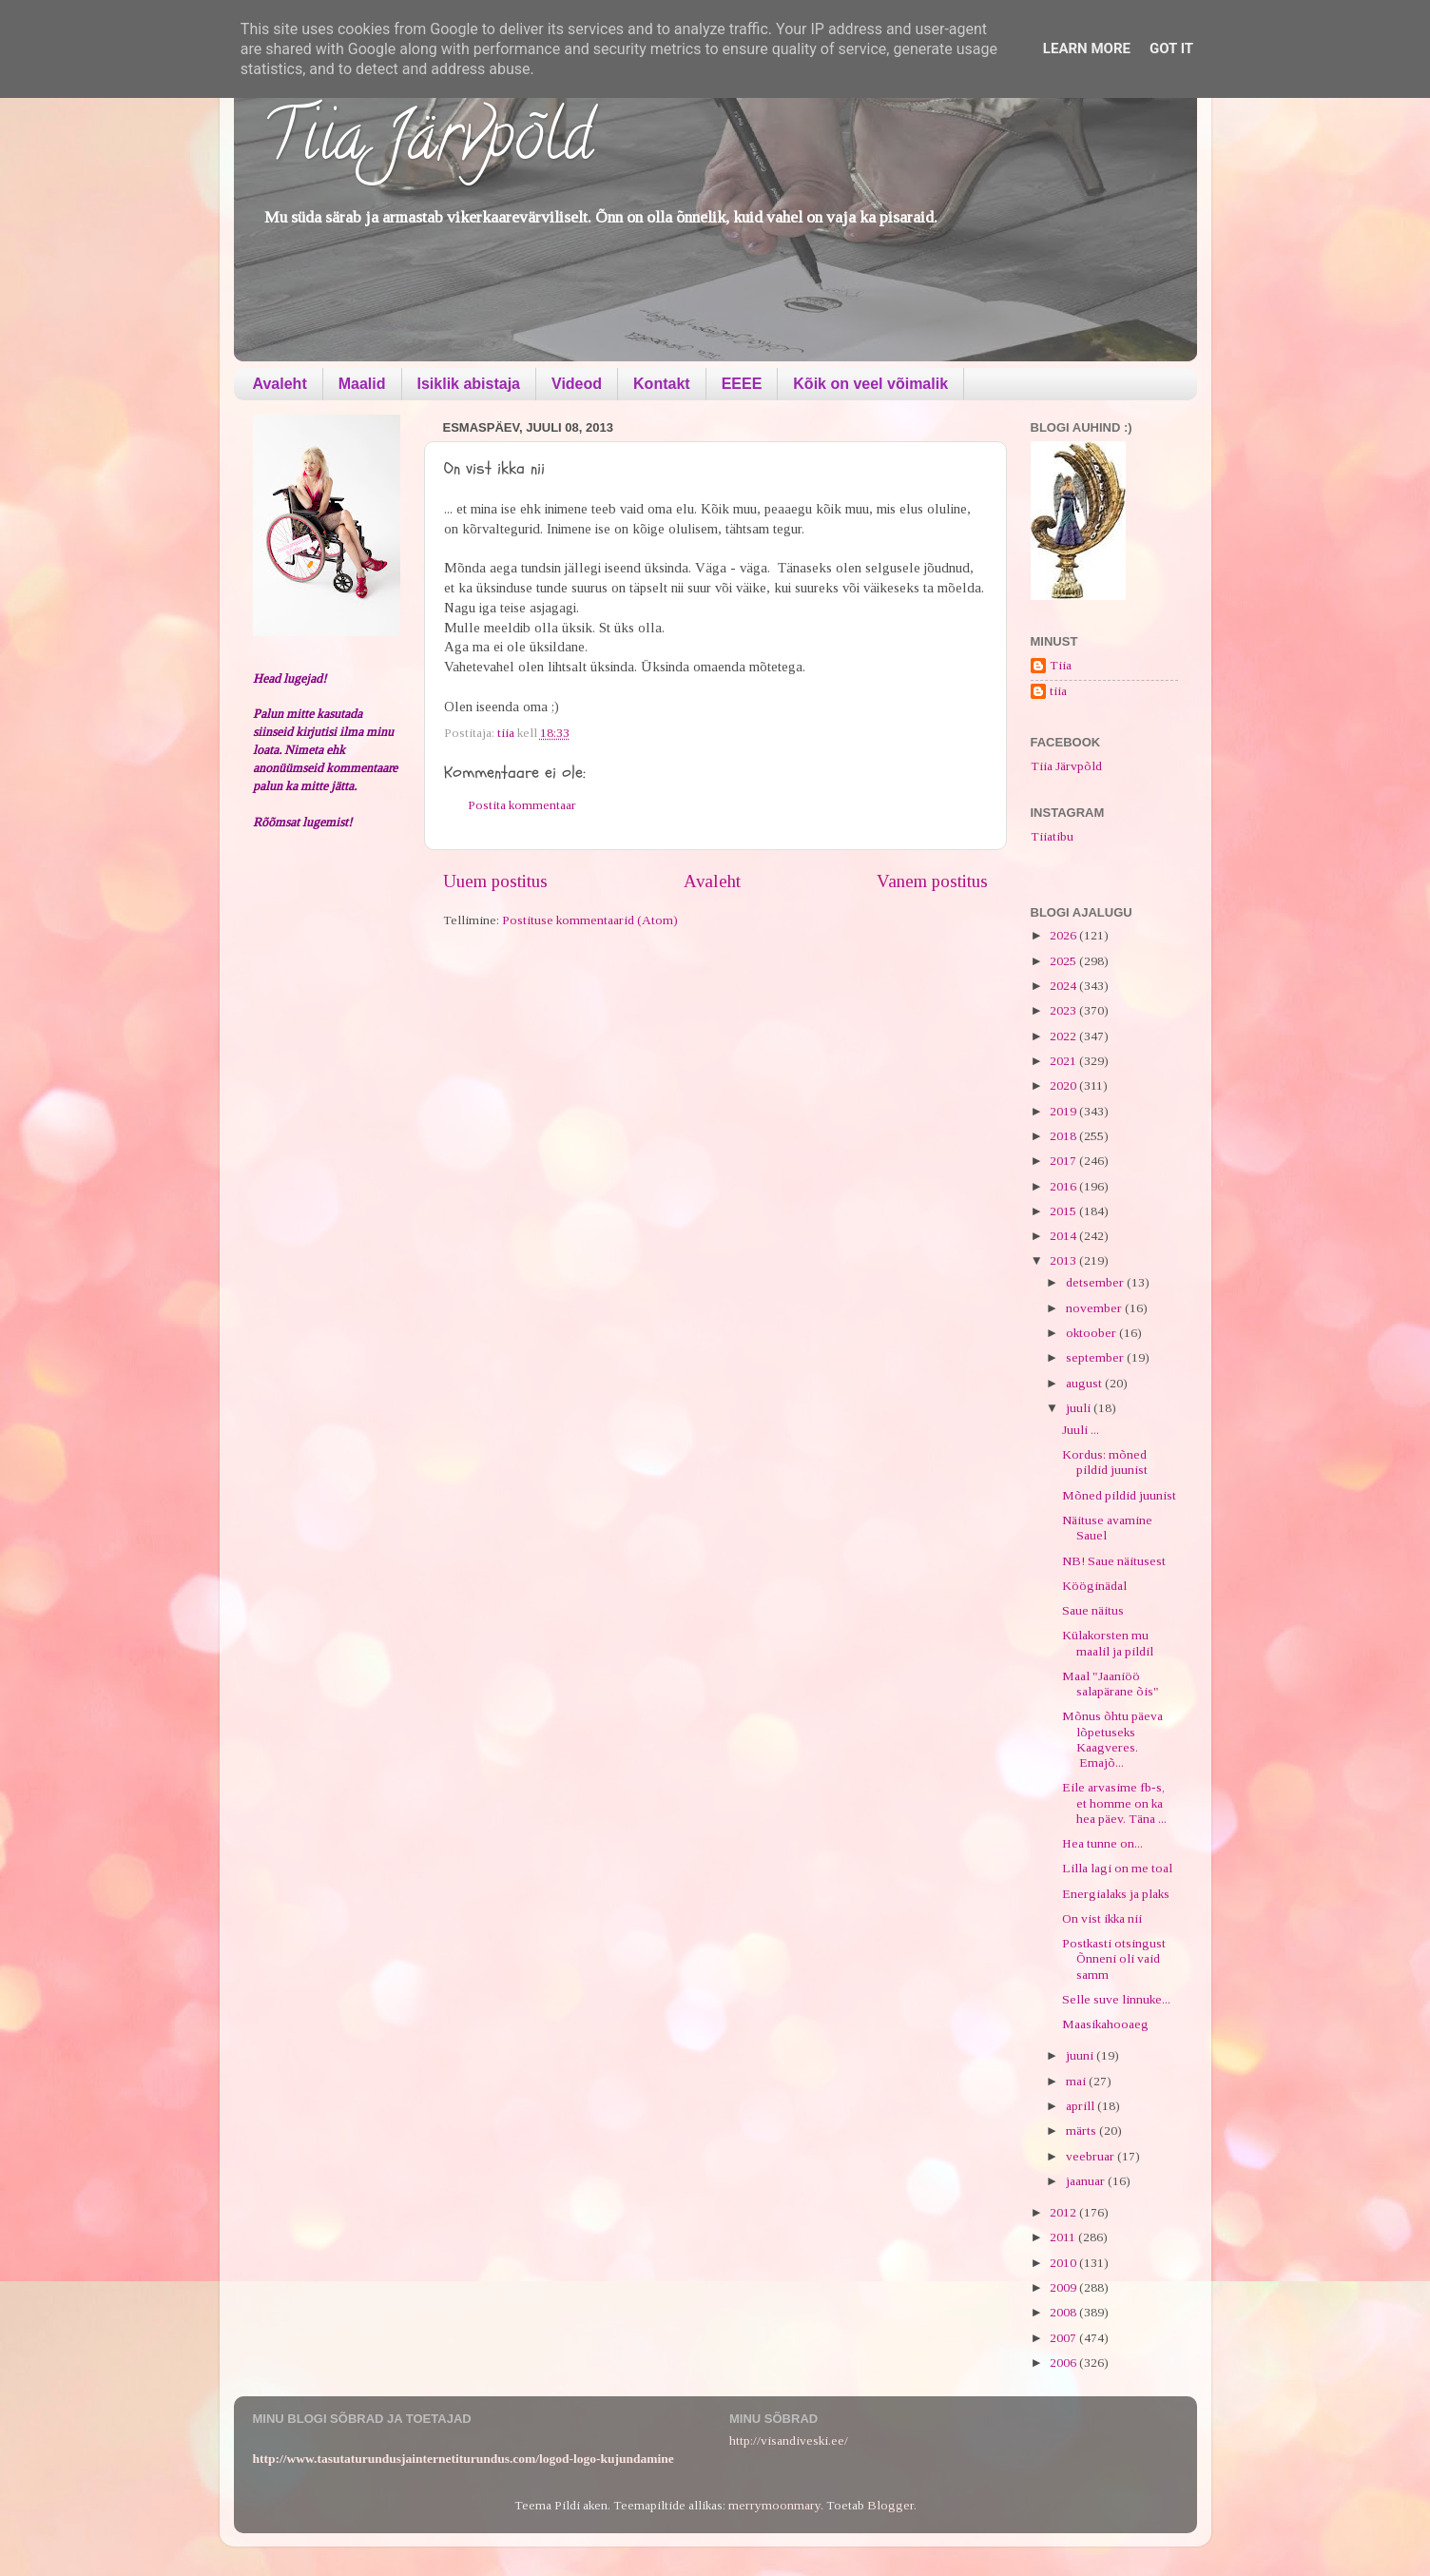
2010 (1064, 2263)
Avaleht (280, 384)
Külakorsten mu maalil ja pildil (1107, 1642)
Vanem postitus (932, 881)
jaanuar (1087, 2181)
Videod (576, 384)
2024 (1064, 985)
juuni (1081, 2055)
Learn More (1086, 48)
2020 (1064, 1085)
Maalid (362, 384)
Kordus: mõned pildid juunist (1105, 1462)
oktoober (1092, 1333)
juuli (1079, 1408)
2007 (1064, 2338)
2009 (1064, 2287)
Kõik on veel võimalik (870, 384)
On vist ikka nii (1102, 1918)
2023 (1064, 1010)
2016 (1064, 1186)
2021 (1064, 1061)
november (1095, 1308)
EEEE (742, 384)
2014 (1064, 1236)
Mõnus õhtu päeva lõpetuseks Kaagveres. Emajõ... (1112, 1739)
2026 (1064, 935)
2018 (1064, 1136)
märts (1082, 2130)
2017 (1064, 1160)
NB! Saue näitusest (1114, 1561)
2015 (1064, 1211)
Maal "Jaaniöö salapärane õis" (1110, 1683)
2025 (1064, 961)
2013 (1064, 1260)
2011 (1064, 2237)
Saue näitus (1093, 1610)
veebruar (1091, 2156)
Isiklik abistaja (469, 384)
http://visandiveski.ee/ (788, 2440)
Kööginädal (1094, 1586)
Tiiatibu (1052, 836)
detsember (1096, 1282)
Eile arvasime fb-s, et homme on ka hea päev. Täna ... (1114, 1802)
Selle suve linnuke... (1116, 1999)
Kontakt (661, 384)
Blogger (890, 2505)
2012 (1064, 2212)
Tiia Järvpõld (427, 143)
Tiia (1061, 665)
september (1096, 1357)
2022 (1064, 1036)
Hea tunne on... (1102, 1843)
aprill (1081, 2106)
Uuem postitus (495, 881)
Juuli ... (1080, 1430)
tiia (1058, 691)
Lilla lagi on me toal (1117, 1868)
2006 (1064, 2362)
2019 (1064, 1111)
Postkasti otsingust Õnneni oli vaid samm (1114, 1958)
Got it (1171, 48)
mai (1077, 2081)
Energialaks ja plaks (1115, 1894)
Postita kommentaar (522, 805)
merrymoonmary (774, 2505)
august (1085, 1383)
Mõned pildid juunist (1119, 1495)
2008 (1064, 2312)
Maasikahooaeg (1105, 2024)
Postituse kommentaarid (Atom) (590, 920)
